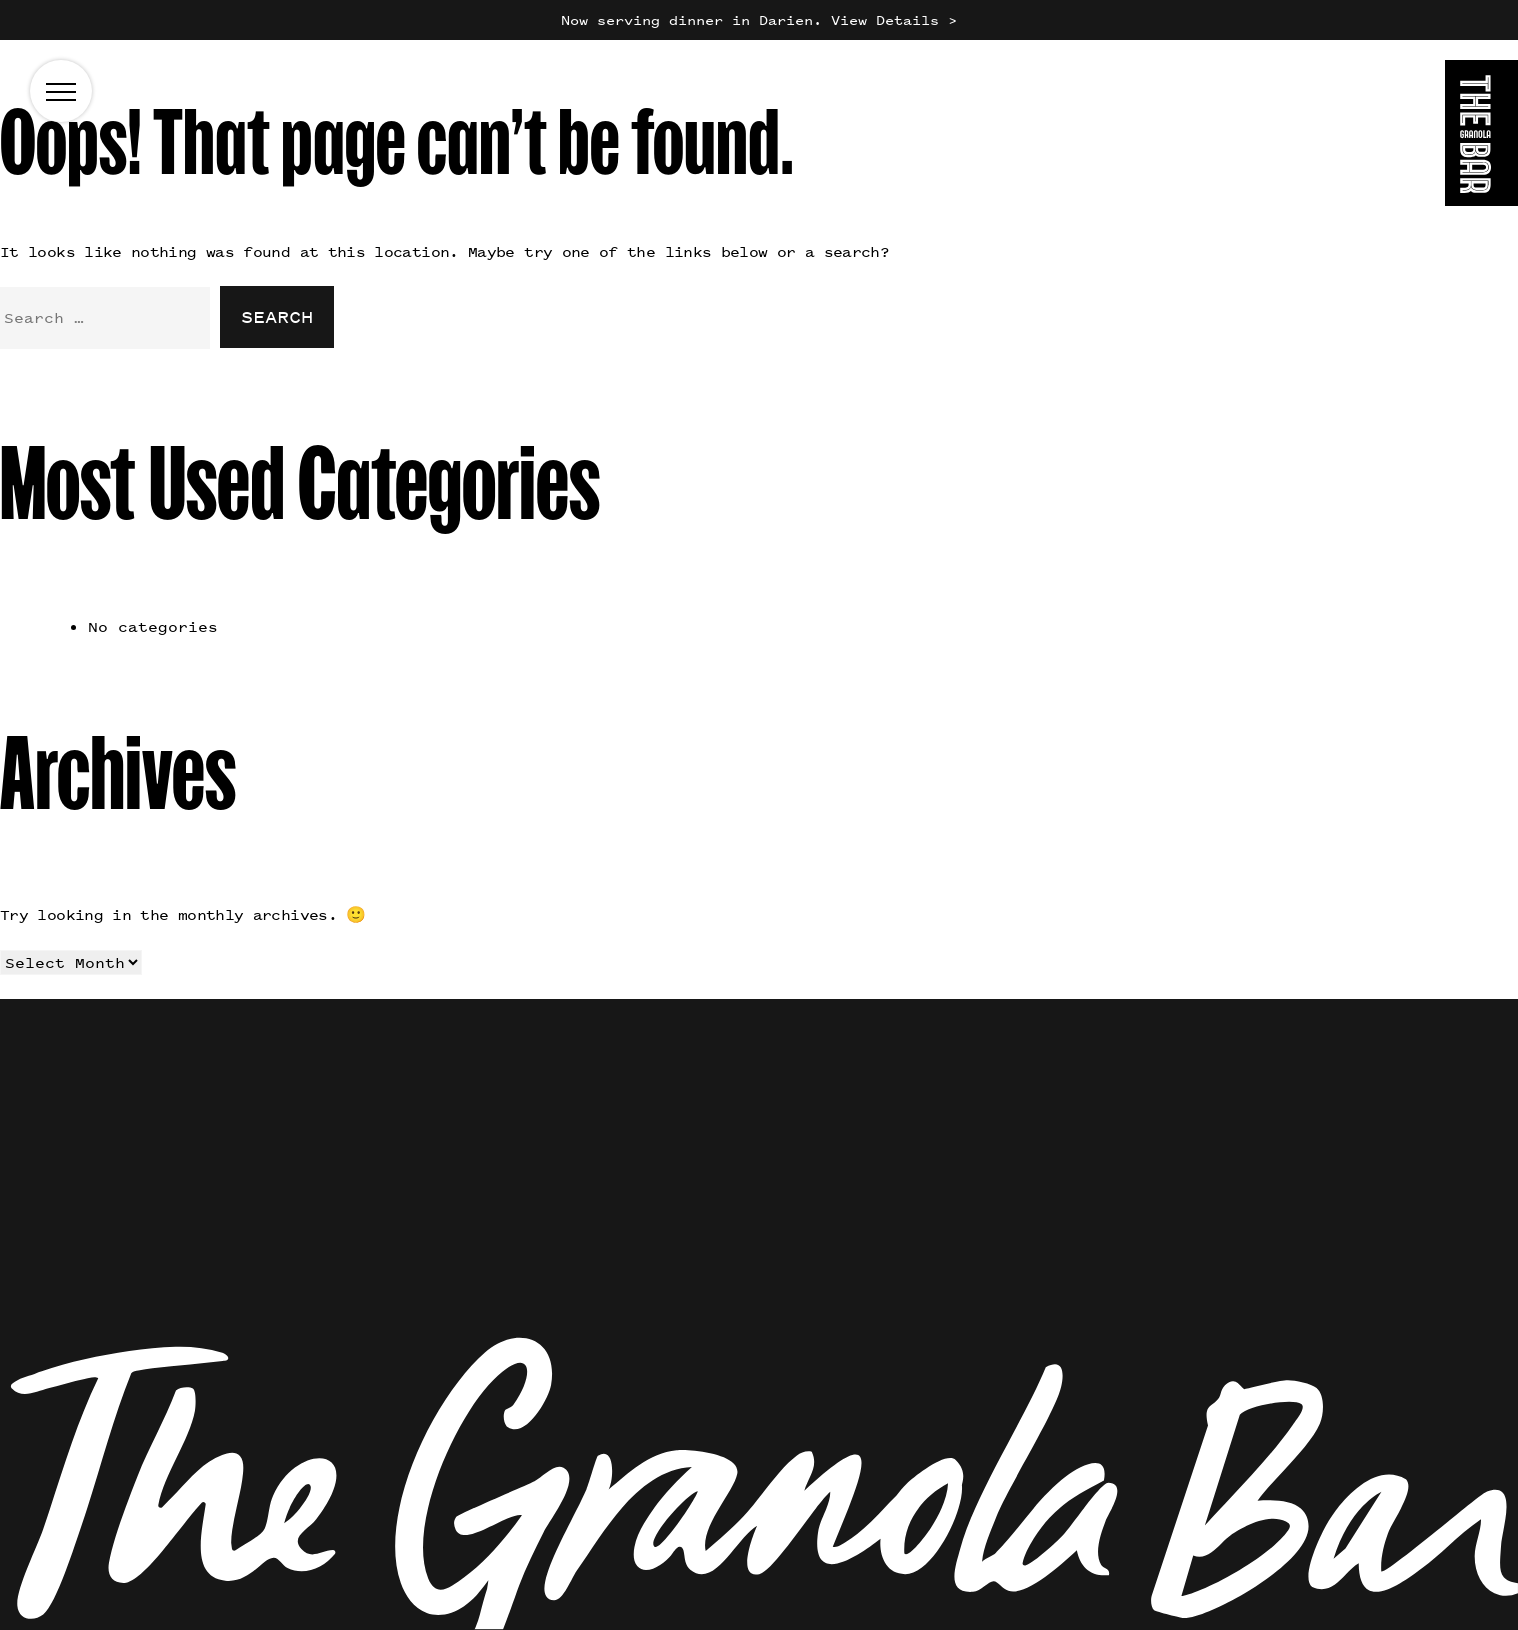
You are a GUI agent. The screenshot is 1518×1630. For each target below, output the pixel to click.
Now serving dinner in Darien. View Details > (759, 19)
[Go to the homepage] (1481, 136)
